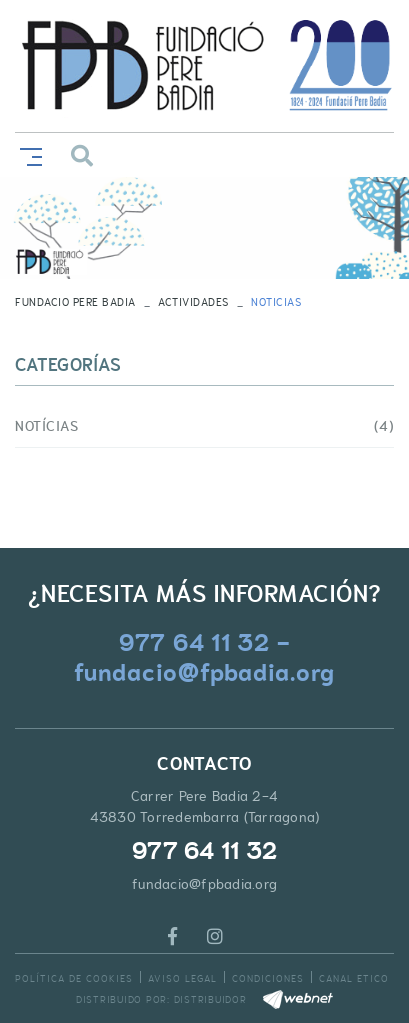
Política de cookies (74, 978)
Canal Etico (354, 978)
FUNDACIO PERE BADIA (75, 302)
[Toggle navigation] (27, 154)
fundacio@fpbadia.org (204, 884)
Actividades (193, 302)
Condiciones (268, 978)
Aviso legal (182, 978)
